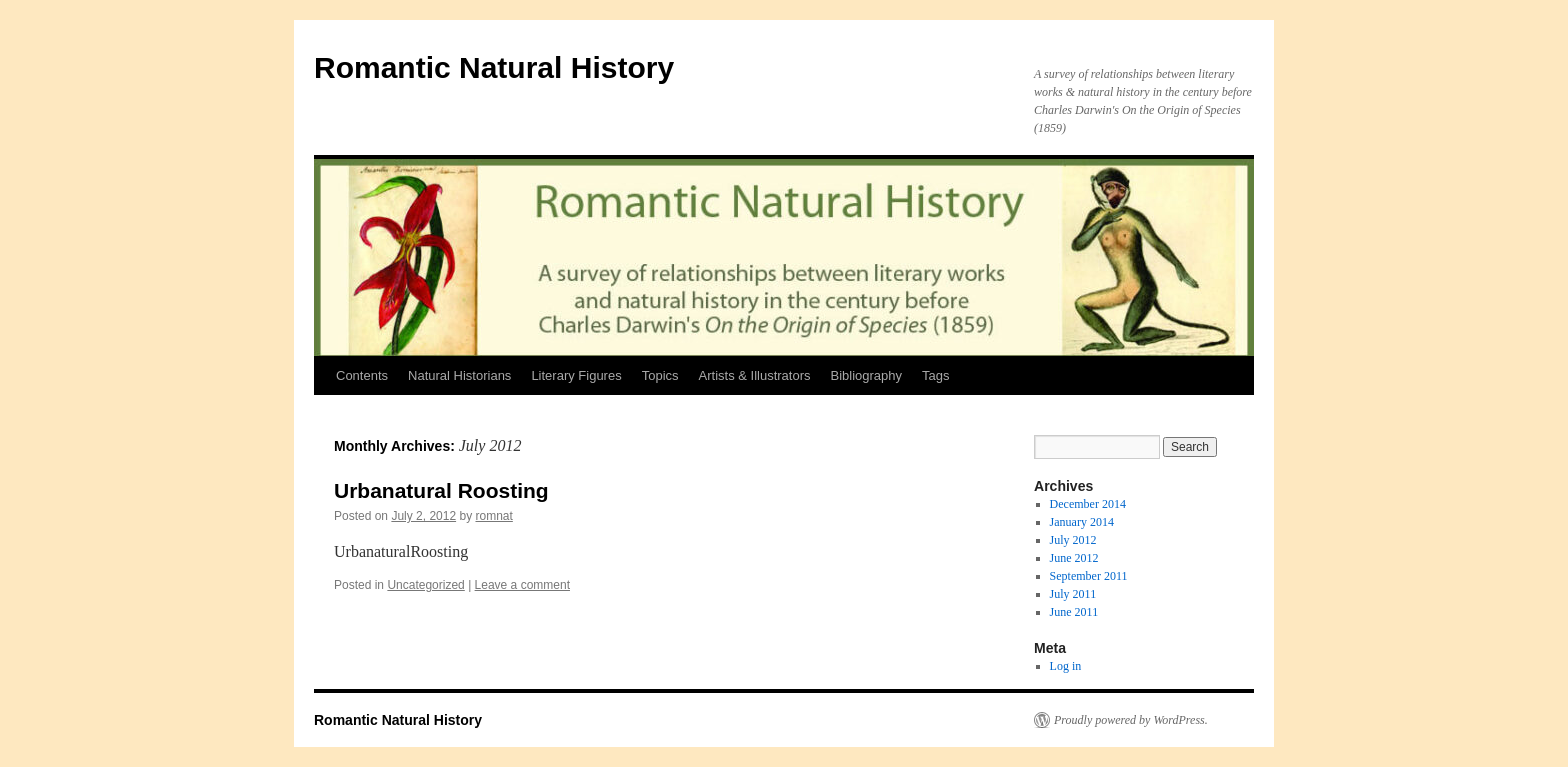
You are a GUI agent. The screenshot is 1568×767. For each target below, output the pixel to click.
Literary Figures (576, 375)
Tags (935, 375)
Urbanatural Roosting (441, 490)
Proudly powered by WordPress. (1131, 720)
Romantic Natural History (494, 67)
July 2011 (1073, 594)
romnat (493, 516)
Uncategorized (425, 585)
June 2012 (1074, 558)
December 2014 (1088, 504)
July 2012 (1073, 540)
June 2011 (1074, 612)
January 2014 (1082, 522)
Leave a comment (522, 585)
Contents (362, 375)
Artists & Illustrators (755, 375)
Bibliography (867, 375)
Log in (1066, 666)
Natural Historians (459, 375)
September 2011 (1089, 576)
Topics (660, 375)
